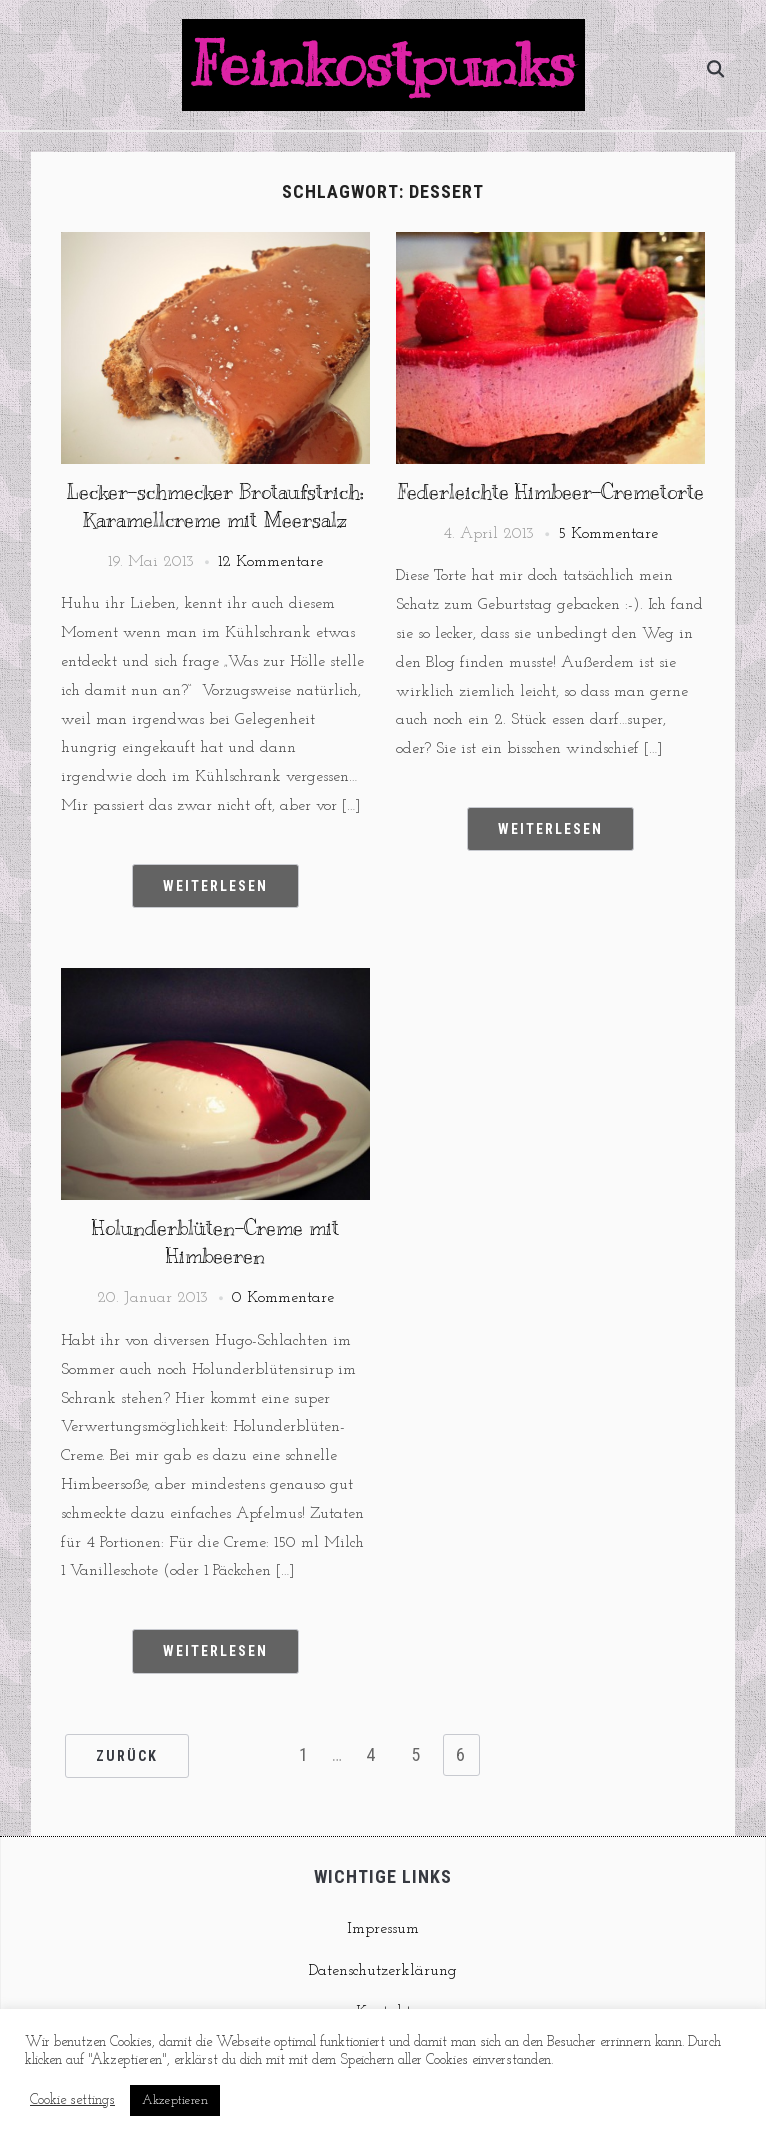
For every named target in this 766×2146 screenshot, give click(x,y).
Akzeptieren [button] (175, 2100)
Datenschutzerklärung (383, 1971)
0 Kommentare (283, 1298)
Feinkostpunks (383, 65)
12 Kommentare (270, 562)
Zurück (127, 1756)
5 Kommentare (608, 534)
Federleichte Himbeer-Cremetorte (551, 492)
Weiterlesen (215, 886)
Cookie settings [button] (72, 2100)
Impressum (383, 1929)
